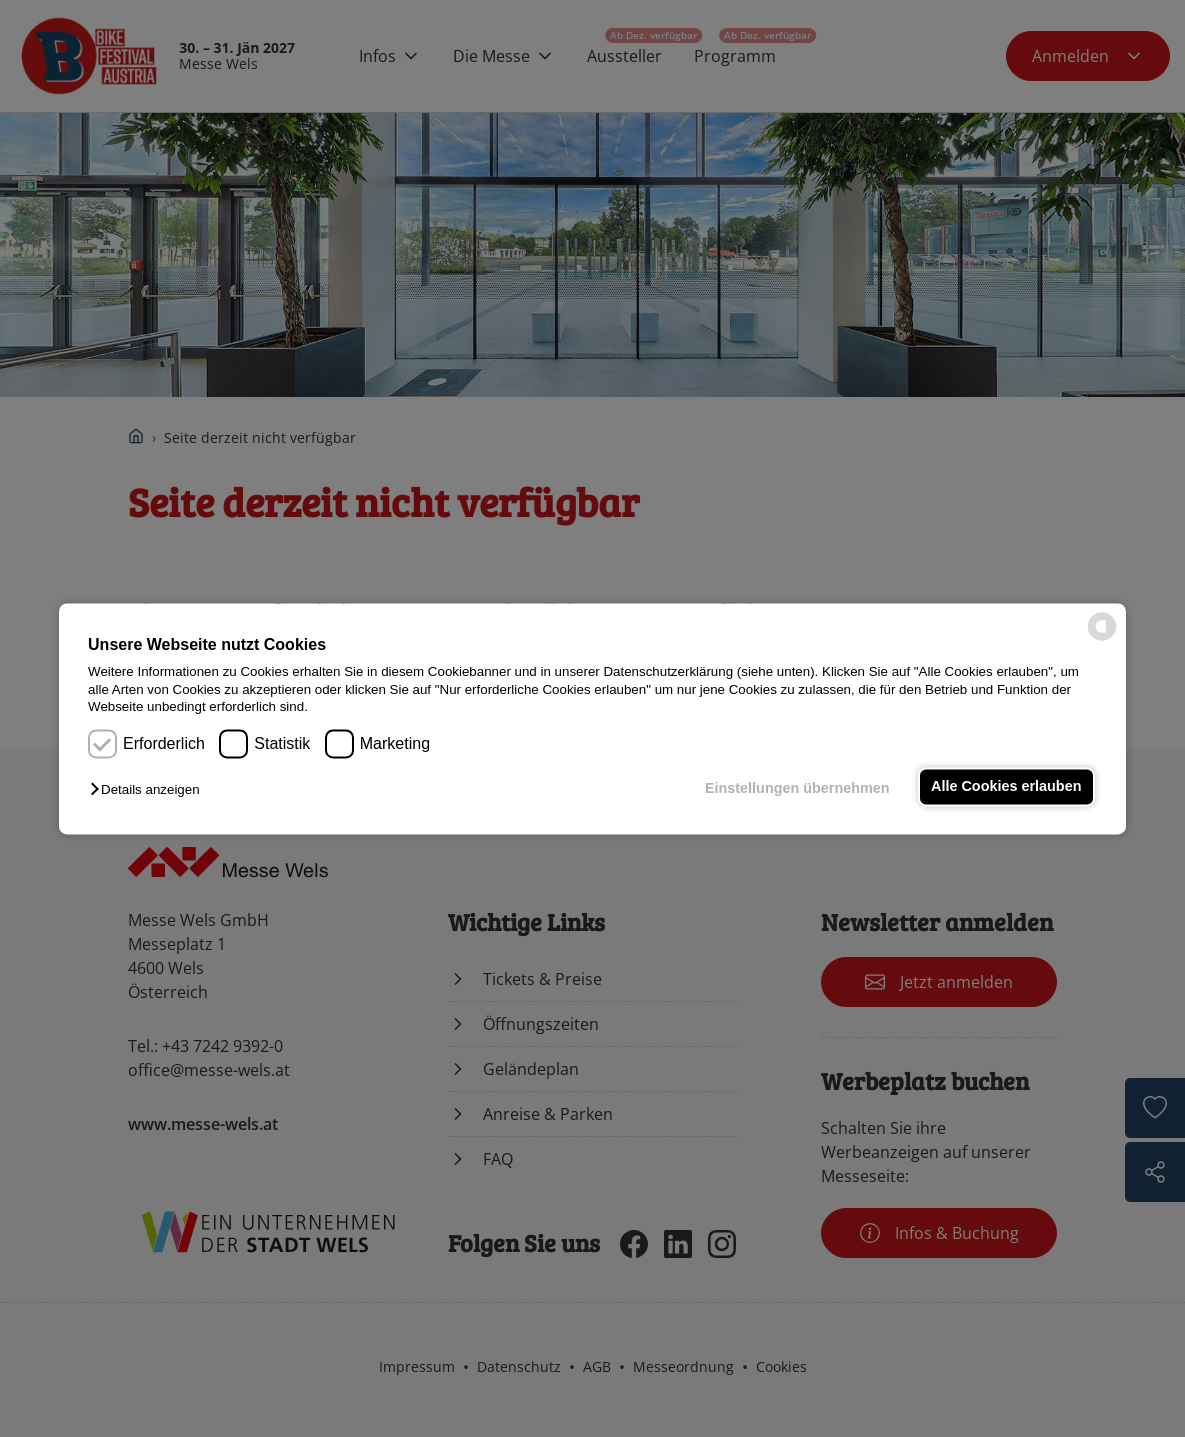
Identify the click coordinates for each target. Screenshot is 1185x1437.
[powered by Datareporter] (1102, 638)
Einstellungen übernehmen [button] (797, 789)
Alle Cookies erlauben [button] (1006, 787)
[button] (149, 790)
